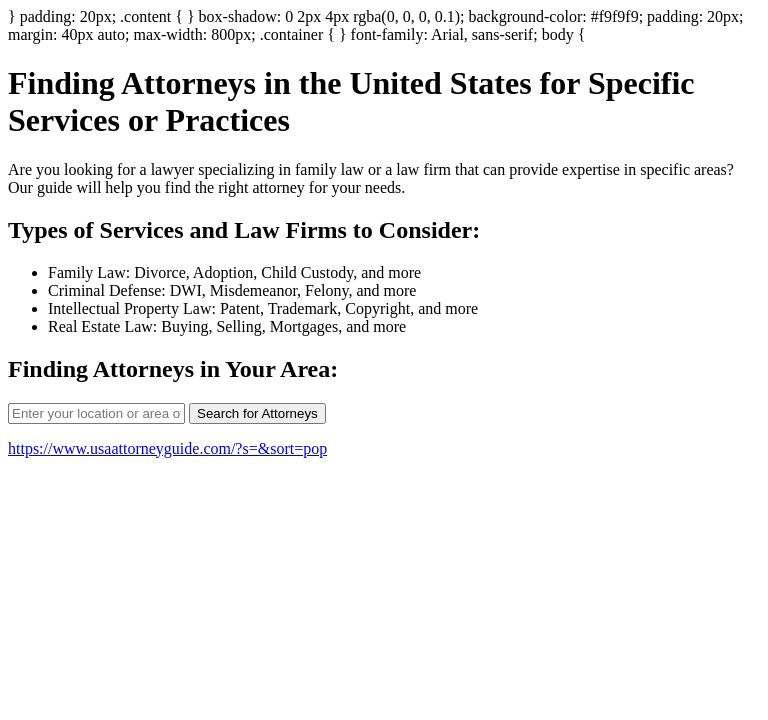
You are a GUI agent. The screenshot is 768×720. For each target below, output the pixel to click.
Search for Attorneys (257, 413)
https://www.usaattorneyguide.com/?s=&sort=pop (167, 448)
